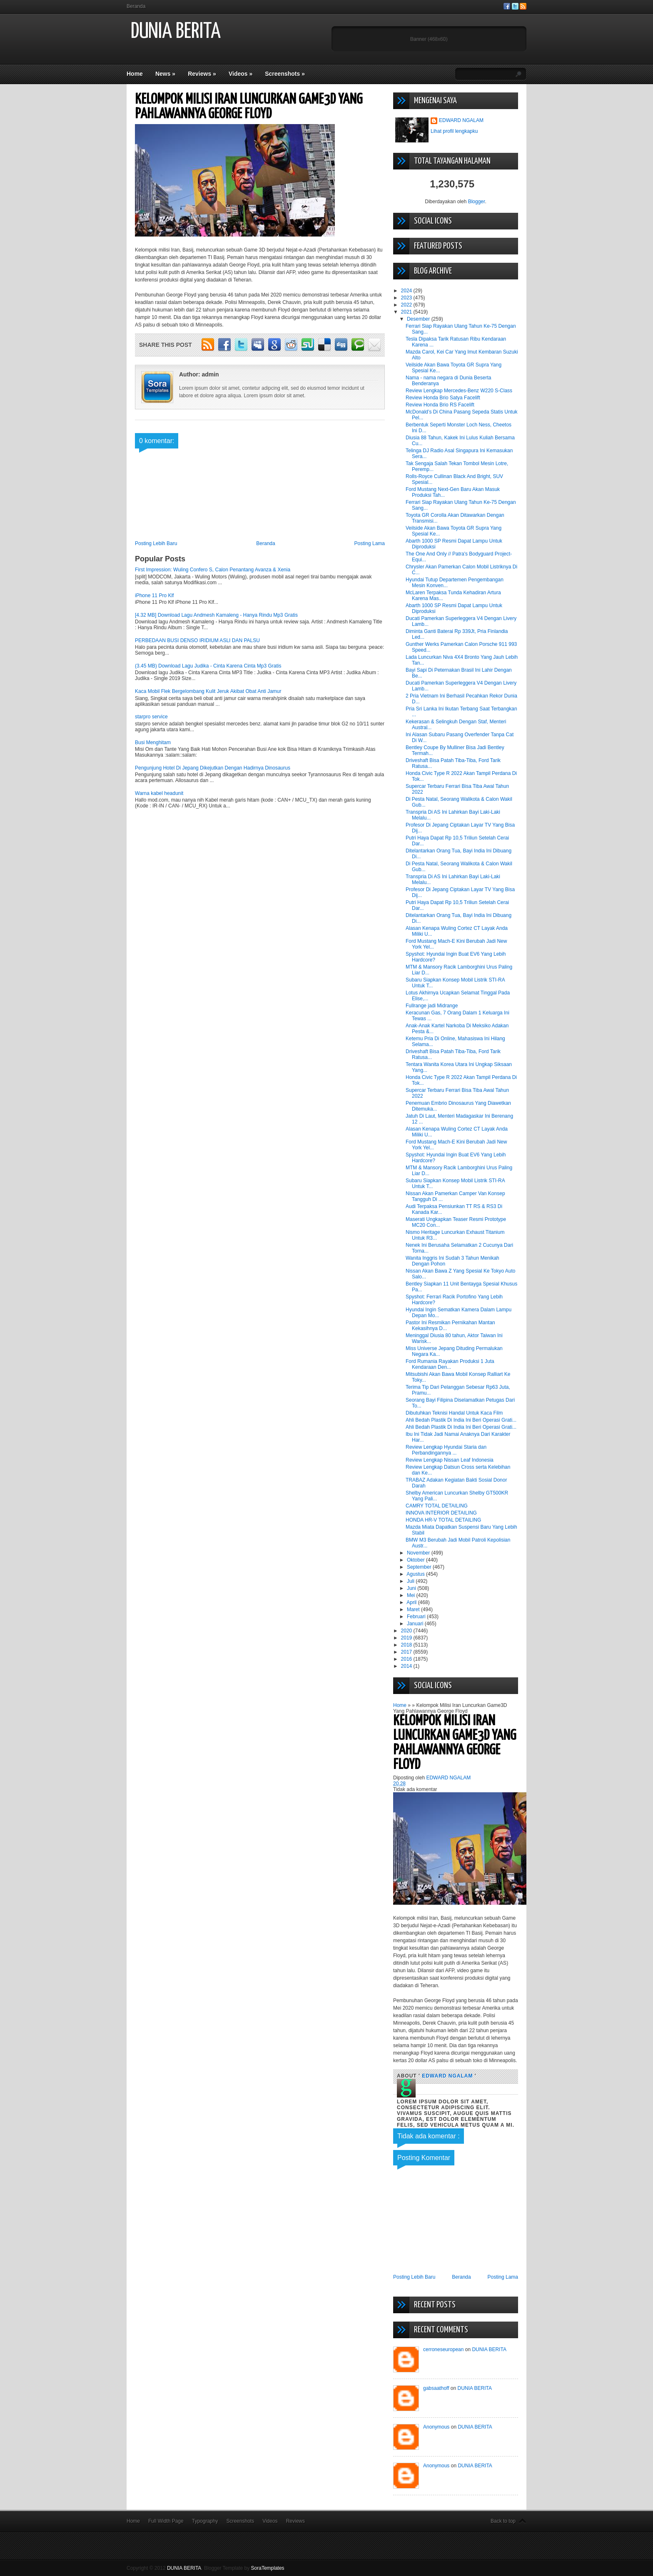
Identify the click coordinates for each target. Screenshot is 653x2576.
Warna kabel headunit (159, 793)
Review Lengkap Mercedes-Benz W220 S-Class (459, 391)
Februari (417, 1616)
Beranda (136, 6)
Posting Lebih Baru (156, 543)
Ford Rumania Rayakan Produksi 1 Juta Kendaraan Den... (450, 1364)
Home (135, 73)
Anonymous (436, 2427)
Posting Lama (369, 543)
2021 (407, 312)
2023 (407, 298)
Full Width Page (166, 2521)
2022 (407, 305)
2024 (407, 291)
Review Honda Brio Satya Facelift (443, 398)
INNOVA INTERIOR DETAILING (441, 1513)
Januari (416, 1624)
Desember (419, 319)
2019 (407, 1638)
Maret (414, 1609)
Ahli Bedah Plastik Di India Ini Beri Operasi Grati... (461, 1420)
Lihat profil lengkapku (454, 131)
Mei (411, 1595)
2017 (407, 1652)
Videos (240, 73)
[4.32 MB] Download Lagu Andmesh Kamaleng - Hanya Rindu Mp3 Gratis (216, 615)
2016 (407, 1659)
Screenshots (285, 73)
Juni (412, 1588)
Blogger (476, 201)
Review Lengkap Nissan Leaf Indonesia (449, 1460)
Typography (205, 2521)
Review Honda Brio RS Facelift (440, 405)
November (419, 1553)
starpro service (151, 717)
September (420, 1567)
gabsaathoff (436, 2388)
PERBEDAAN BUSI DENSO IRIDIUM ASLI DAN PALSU (197, 640)
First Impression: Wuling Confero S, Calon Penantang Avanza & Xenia (212, 570)
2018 (407, 1645)
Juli (411, 1581)
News (165, 73)
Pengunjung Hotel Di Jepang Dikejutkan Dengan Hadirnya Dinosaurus (212, 768)
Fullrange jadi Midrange (432, 1006)
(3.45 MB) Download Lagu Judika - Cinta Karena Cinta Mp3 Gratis (208, 666)
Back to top (503, 2521)
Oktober (416, 1560)
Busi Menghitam (153, 742)
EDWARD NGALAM (461, 120)
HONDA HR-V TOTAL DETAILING (443, 1520)
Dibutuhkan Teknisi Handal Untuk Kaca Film (454, 1413)
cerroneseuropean (443, 2349)
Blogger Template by (244, 2568)
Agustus (416, 1574)
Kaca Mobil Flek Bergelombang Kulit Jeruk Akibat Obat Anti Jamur (208, 691)
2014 (407, 1666)
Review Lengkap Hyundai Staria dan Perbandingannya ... (446, 1450)
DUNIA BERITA (176, 31)
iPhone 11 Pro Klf (154, 595)
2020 (407, 1631)
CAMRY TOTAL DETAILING (437, 1506)
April (412, 1602)
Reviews (202, 73)
